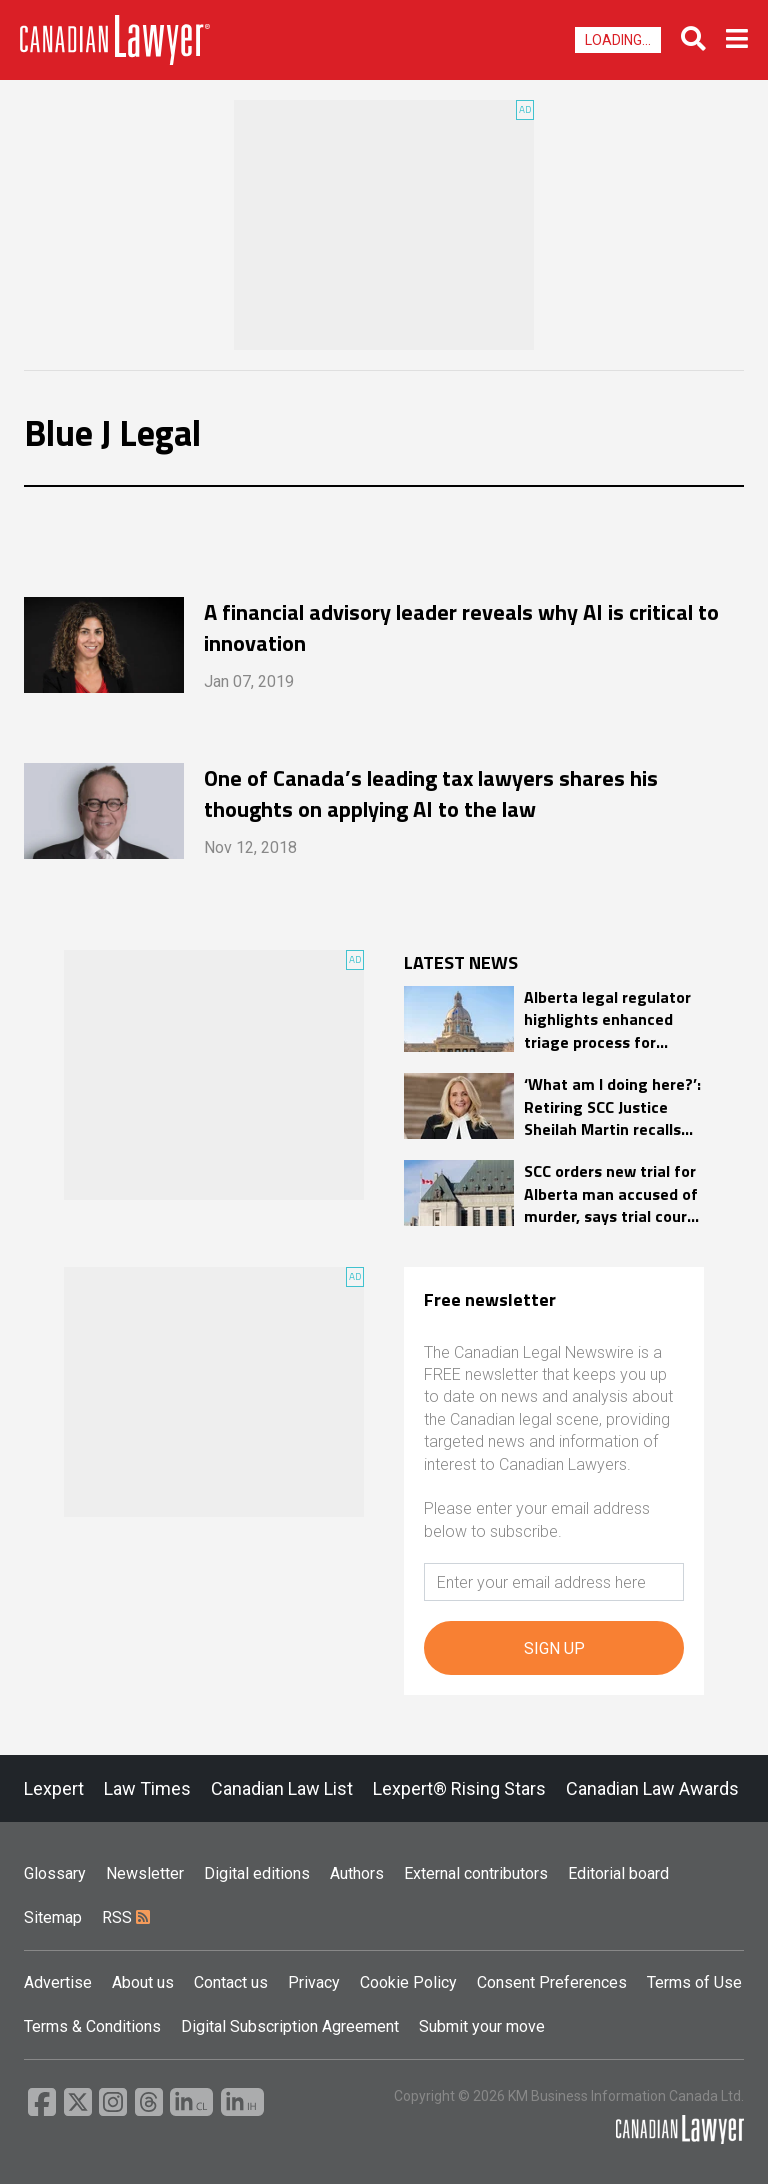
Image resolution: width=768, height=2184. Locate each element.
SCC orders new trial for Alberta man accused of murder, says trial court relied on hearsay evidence (611, 1193)
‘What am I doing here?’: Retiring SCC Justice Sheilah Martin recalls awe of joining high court (612, 1106)
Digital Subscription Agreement (290, 2026)
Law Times (147, 1788)
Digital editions (257, 1873)
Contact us (231, 1982)
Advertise (58, 1982)
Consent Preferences (552, 1982)
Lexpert (54, 1788)
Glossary (55, 1873)
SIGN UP (554, 1648)
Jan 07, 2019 (249, 681)
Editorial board (618, 1873)
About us (143, 1982)
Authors (357, 1873)
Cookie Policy (408, 1982)
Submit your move (482, 2026)
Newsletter (145, 1873)
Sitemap (53, 1917)
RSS (126, 1917)
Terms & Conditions (92, 2026)
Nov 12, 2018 (250, 847)
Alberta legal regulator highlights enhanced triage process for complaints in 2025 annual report (607, 1019)
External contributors (476, 1873)
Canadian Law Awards (652, 1788)
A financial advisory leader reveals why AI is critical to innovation (461, 627)
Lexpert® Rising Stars (459, 1788)
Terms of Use (694, 1982)
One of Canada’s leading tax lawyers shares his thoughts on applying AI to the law (431, 793)
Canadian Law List (282, 1788)
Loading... (618, 40)
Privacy (314, 1982)
